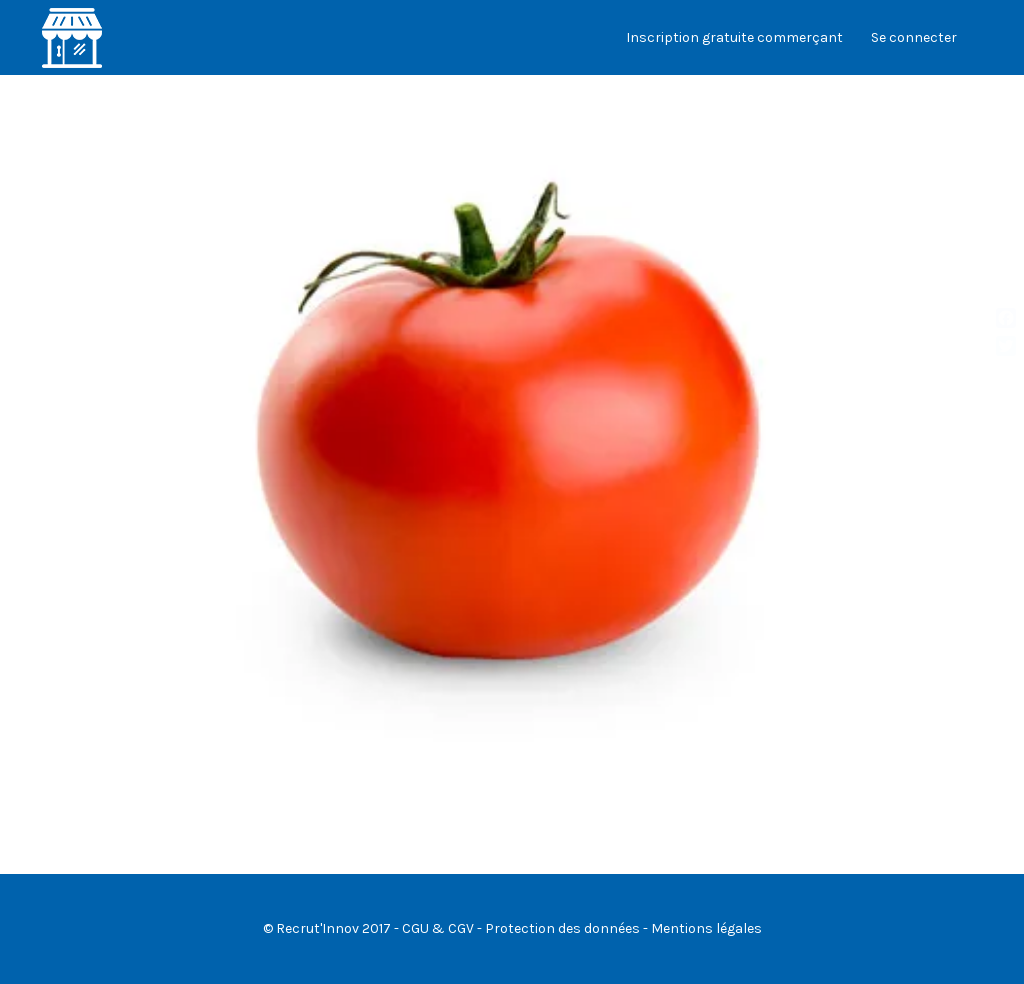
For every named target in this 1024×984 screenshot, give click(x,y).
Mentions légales (706, 928)
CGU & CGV (438, 928)
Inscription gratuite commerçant (734, 37)
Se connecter (914, 37)
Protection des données (562, 928)
